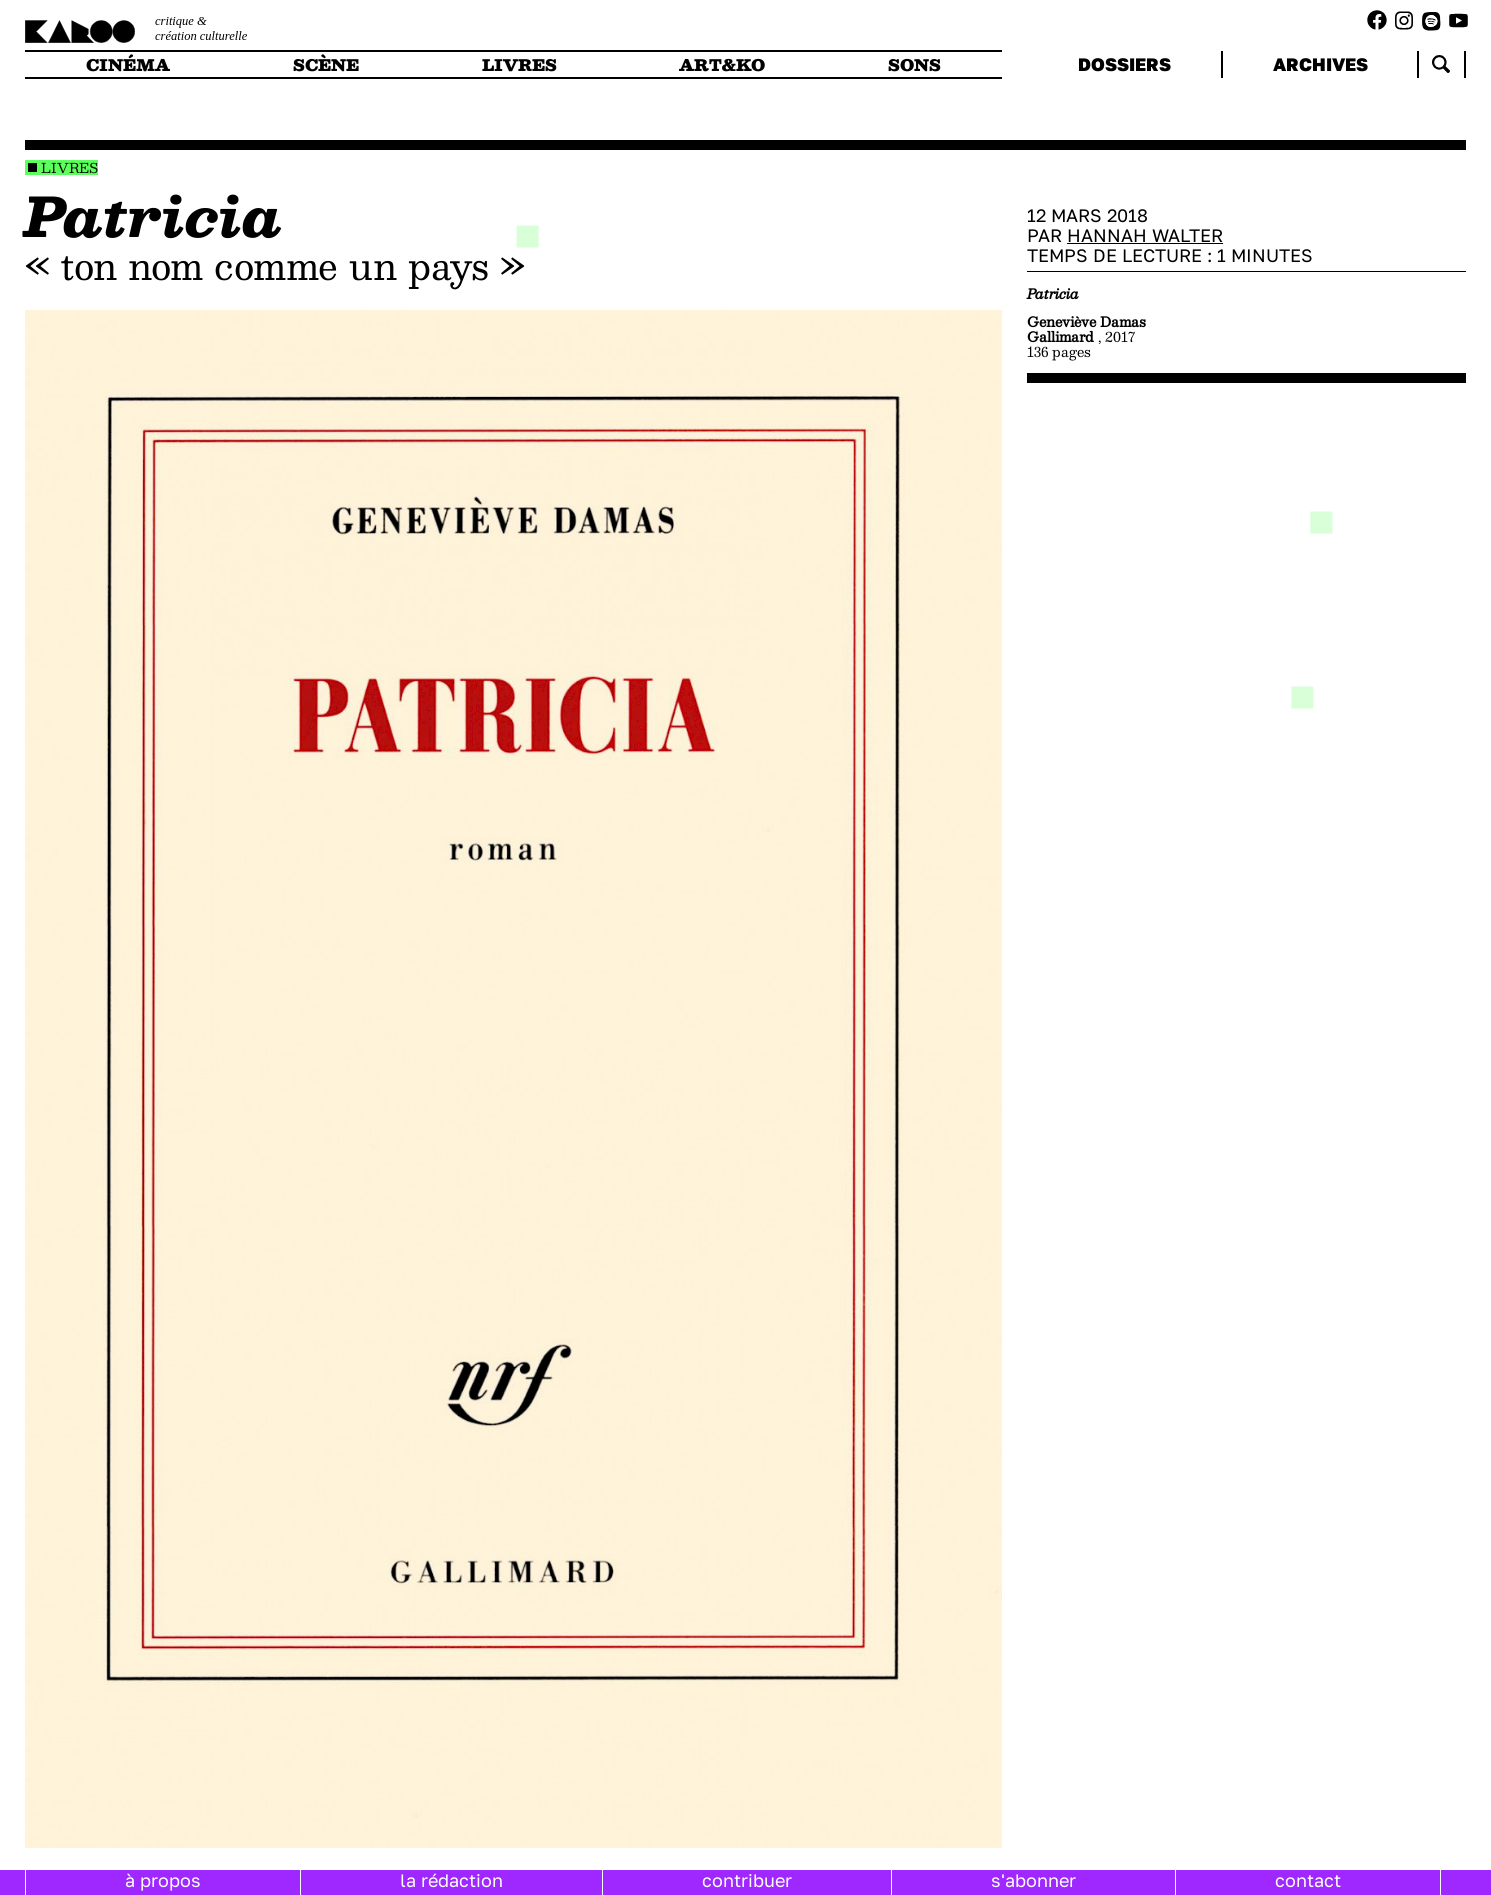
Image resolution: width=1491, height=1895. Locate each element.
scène (326, 64)
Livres (69, 167)
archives (1320, 64)
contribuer (747, 1880)
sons (914, 64)
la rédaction (451, 1880)
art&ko (722, 64)
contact (1308, 1880)
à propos (163, 1880)
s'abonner (1033, 1880)
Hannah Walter (1145, 235)
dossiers (1124, 64)
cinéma (128, 64)
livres (519, 64)
